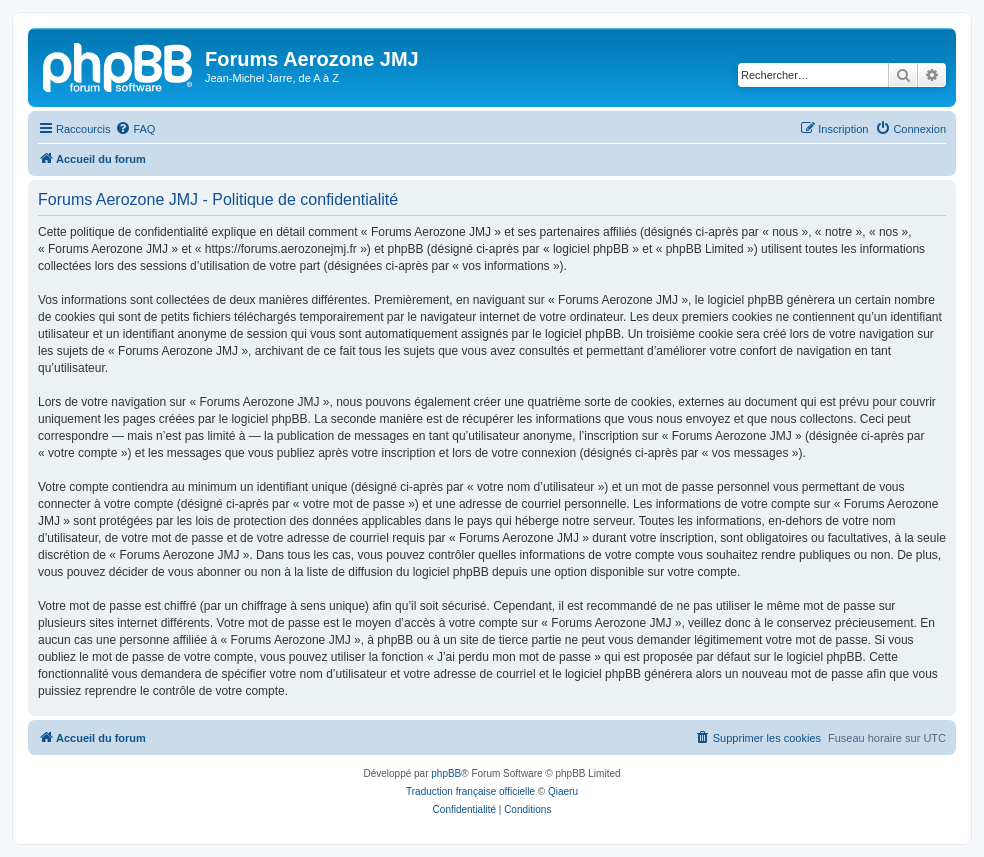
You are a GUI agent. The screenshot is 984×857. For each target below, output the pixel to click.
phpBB (446, 773)
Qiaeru (563, 791)
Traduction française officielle (470, 791)
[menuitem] (135, 129)
